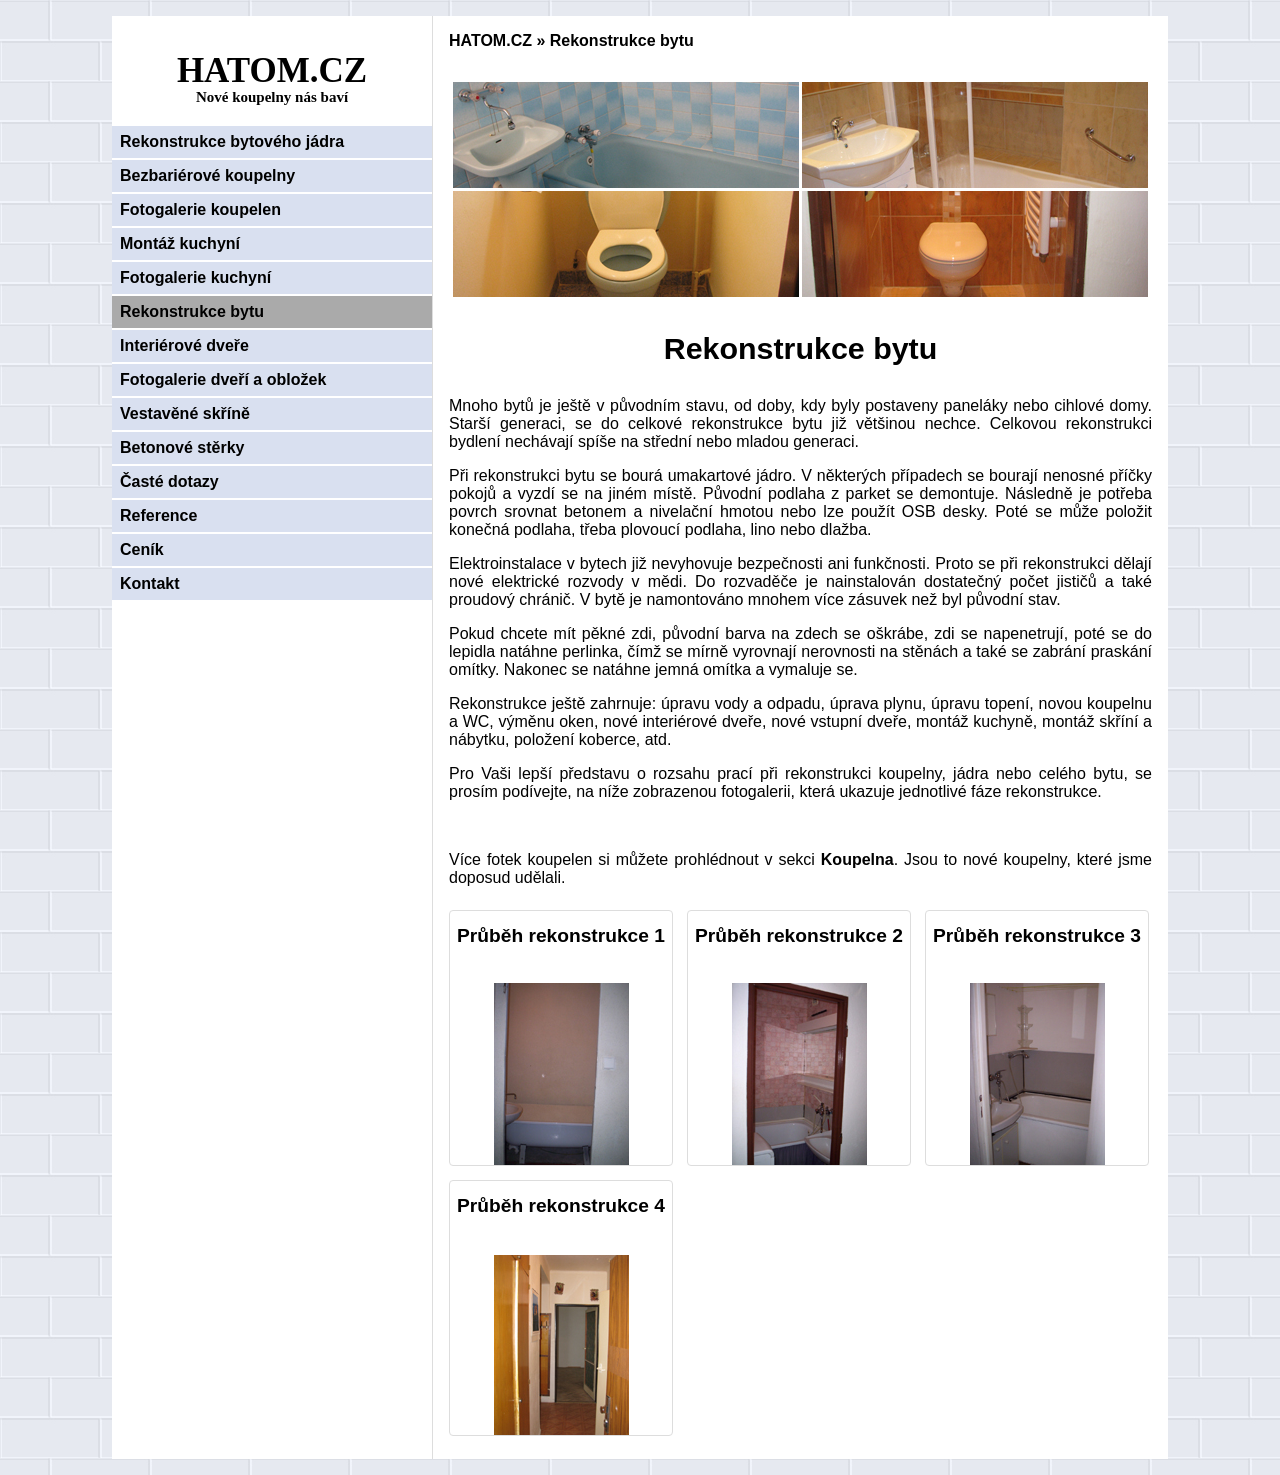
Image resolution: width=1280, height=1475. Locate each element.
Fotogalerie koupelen (200, 209)
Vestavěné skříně (185, 413)
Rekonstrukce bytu (192, 311)
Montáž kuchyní (180, 243)
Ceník (142, 549)
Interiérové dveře (184, 345)
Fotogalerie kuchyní (195, 277)
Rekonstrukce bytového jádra (232, 141)
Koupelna (857, 859)
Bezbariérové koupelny (207, 175)
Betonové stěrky (182, 447)
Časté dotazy (169, 481)
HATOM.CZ (490, 40)
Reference (158, 515)
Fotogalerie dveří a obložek (223, 379)
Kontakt (150, 583)
